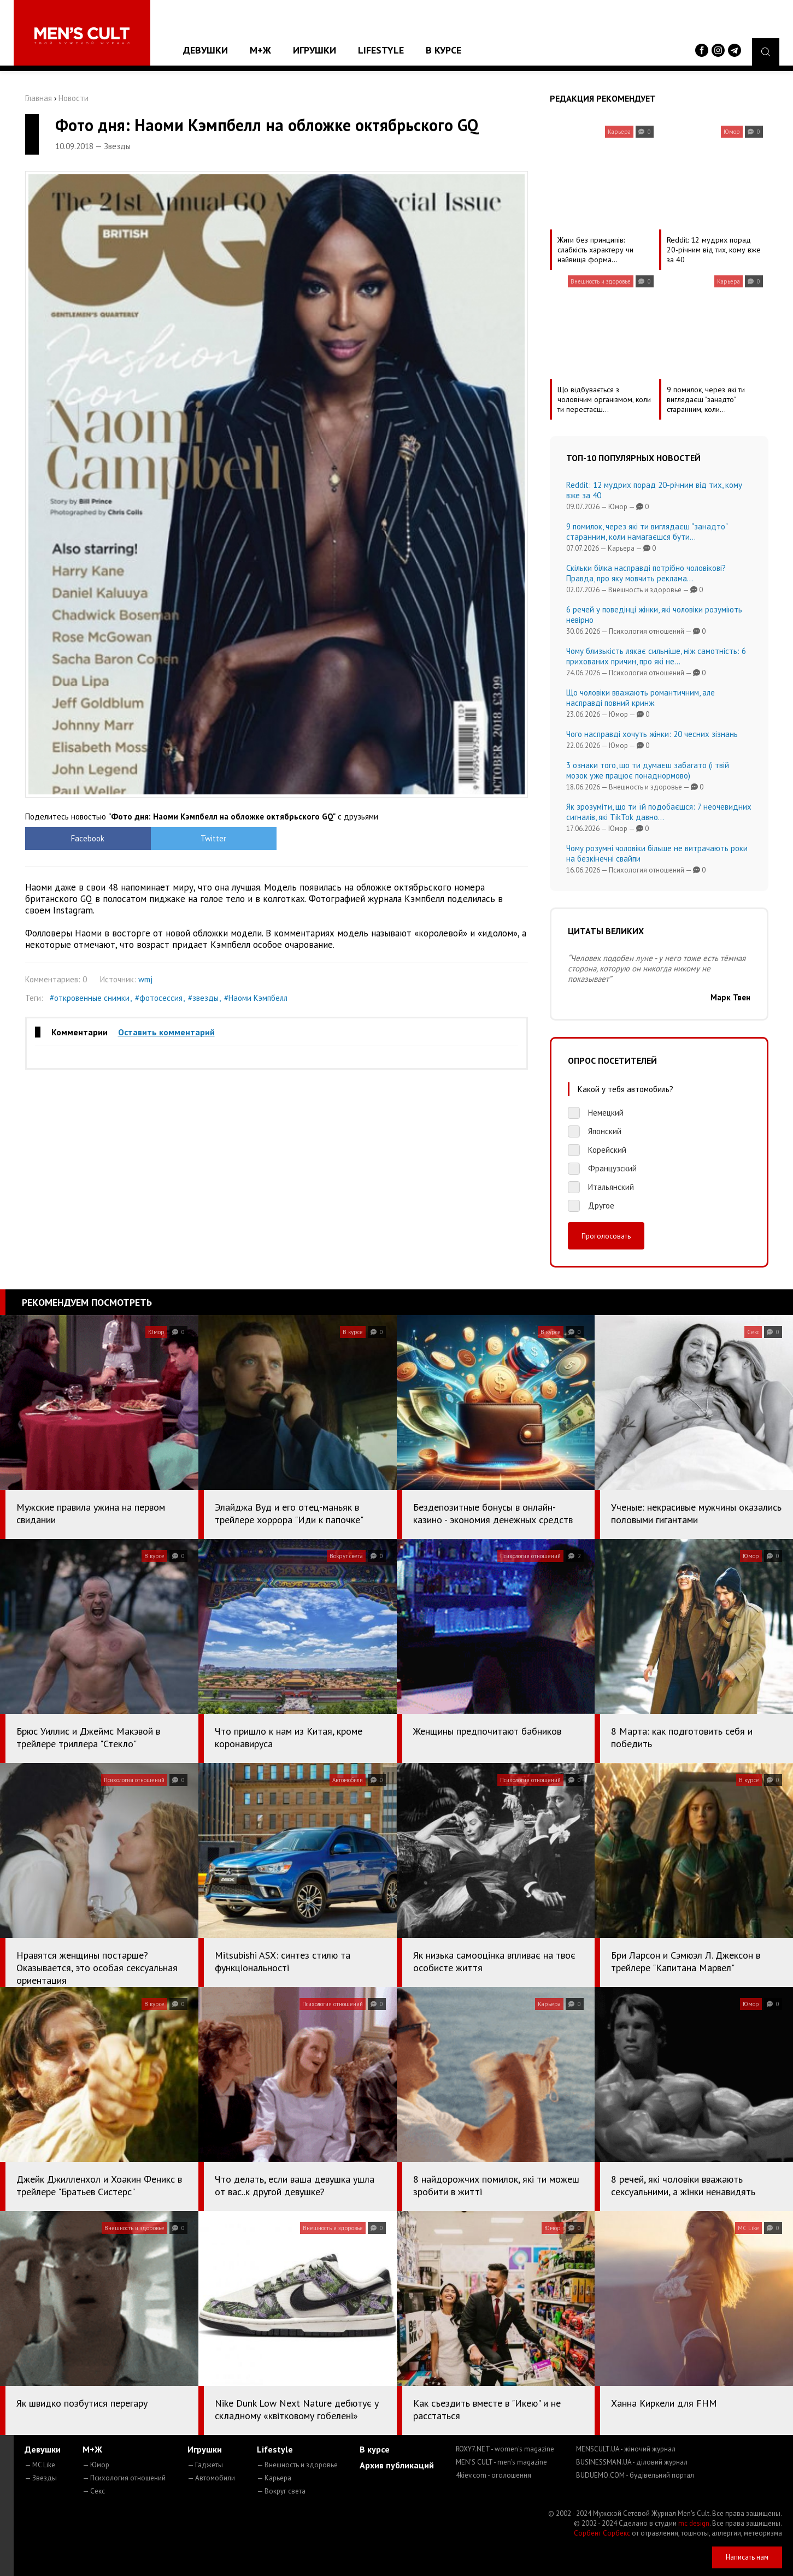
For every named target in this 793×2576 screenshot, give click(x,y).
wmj (145, 979)
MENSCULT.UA (625, 2449)
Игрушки (314, 50)
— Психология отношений (124, 2478)
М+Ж (260, 50)
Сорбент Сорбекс (602, 2533)
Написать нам (747, 2557)
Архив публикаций (397, 2465)
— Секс (94, 2491)
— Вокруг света (281, 2491)
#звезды (203, 998)
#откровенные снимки (90, 998)
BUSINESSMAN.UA (632, 2462)
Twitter (213, 838)
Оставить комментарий (166, 1032)
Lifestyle (381, 50)
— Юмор (96, 2464)
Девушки (205, 50)
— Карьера (274, 2478)
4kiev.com (493, 2475)
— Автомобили (211, 2478)
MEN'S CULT (501, 2462)
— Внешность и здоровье (297, 2464)
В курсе (443, 50)
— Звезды (41, 2478)
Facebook (87, 838)
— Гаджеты (205, 2464)
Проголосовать (606, 1236)
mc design (693, 2523)
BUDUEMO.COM (635, 2475)
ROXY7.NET (505, 2449)
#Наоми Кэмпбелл (255, 998)
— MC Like (40, 2464)
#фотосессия (159, 998)
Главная (38, 98)
